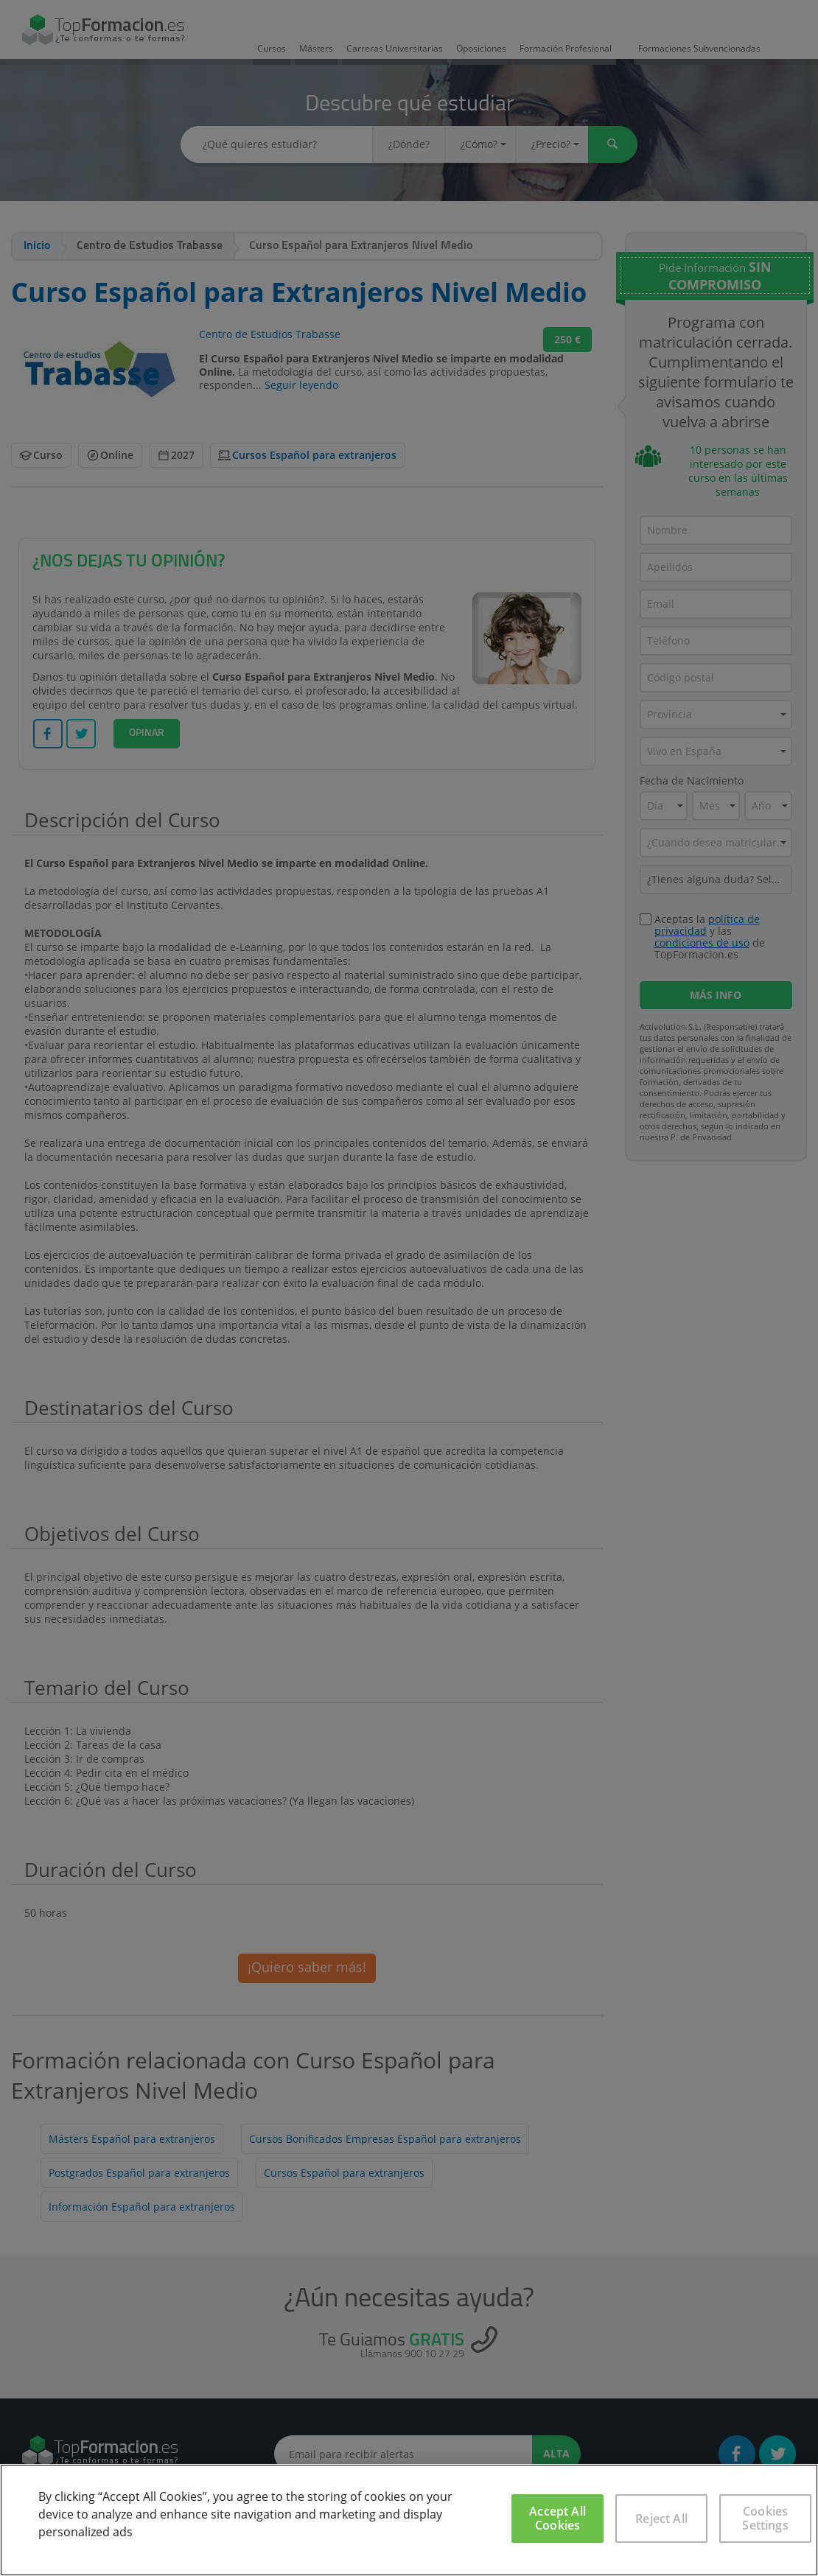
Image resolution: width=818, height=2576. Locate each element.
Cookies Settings (765, 2518)
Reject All (661, 2518)
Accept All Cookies (557, 2518)
